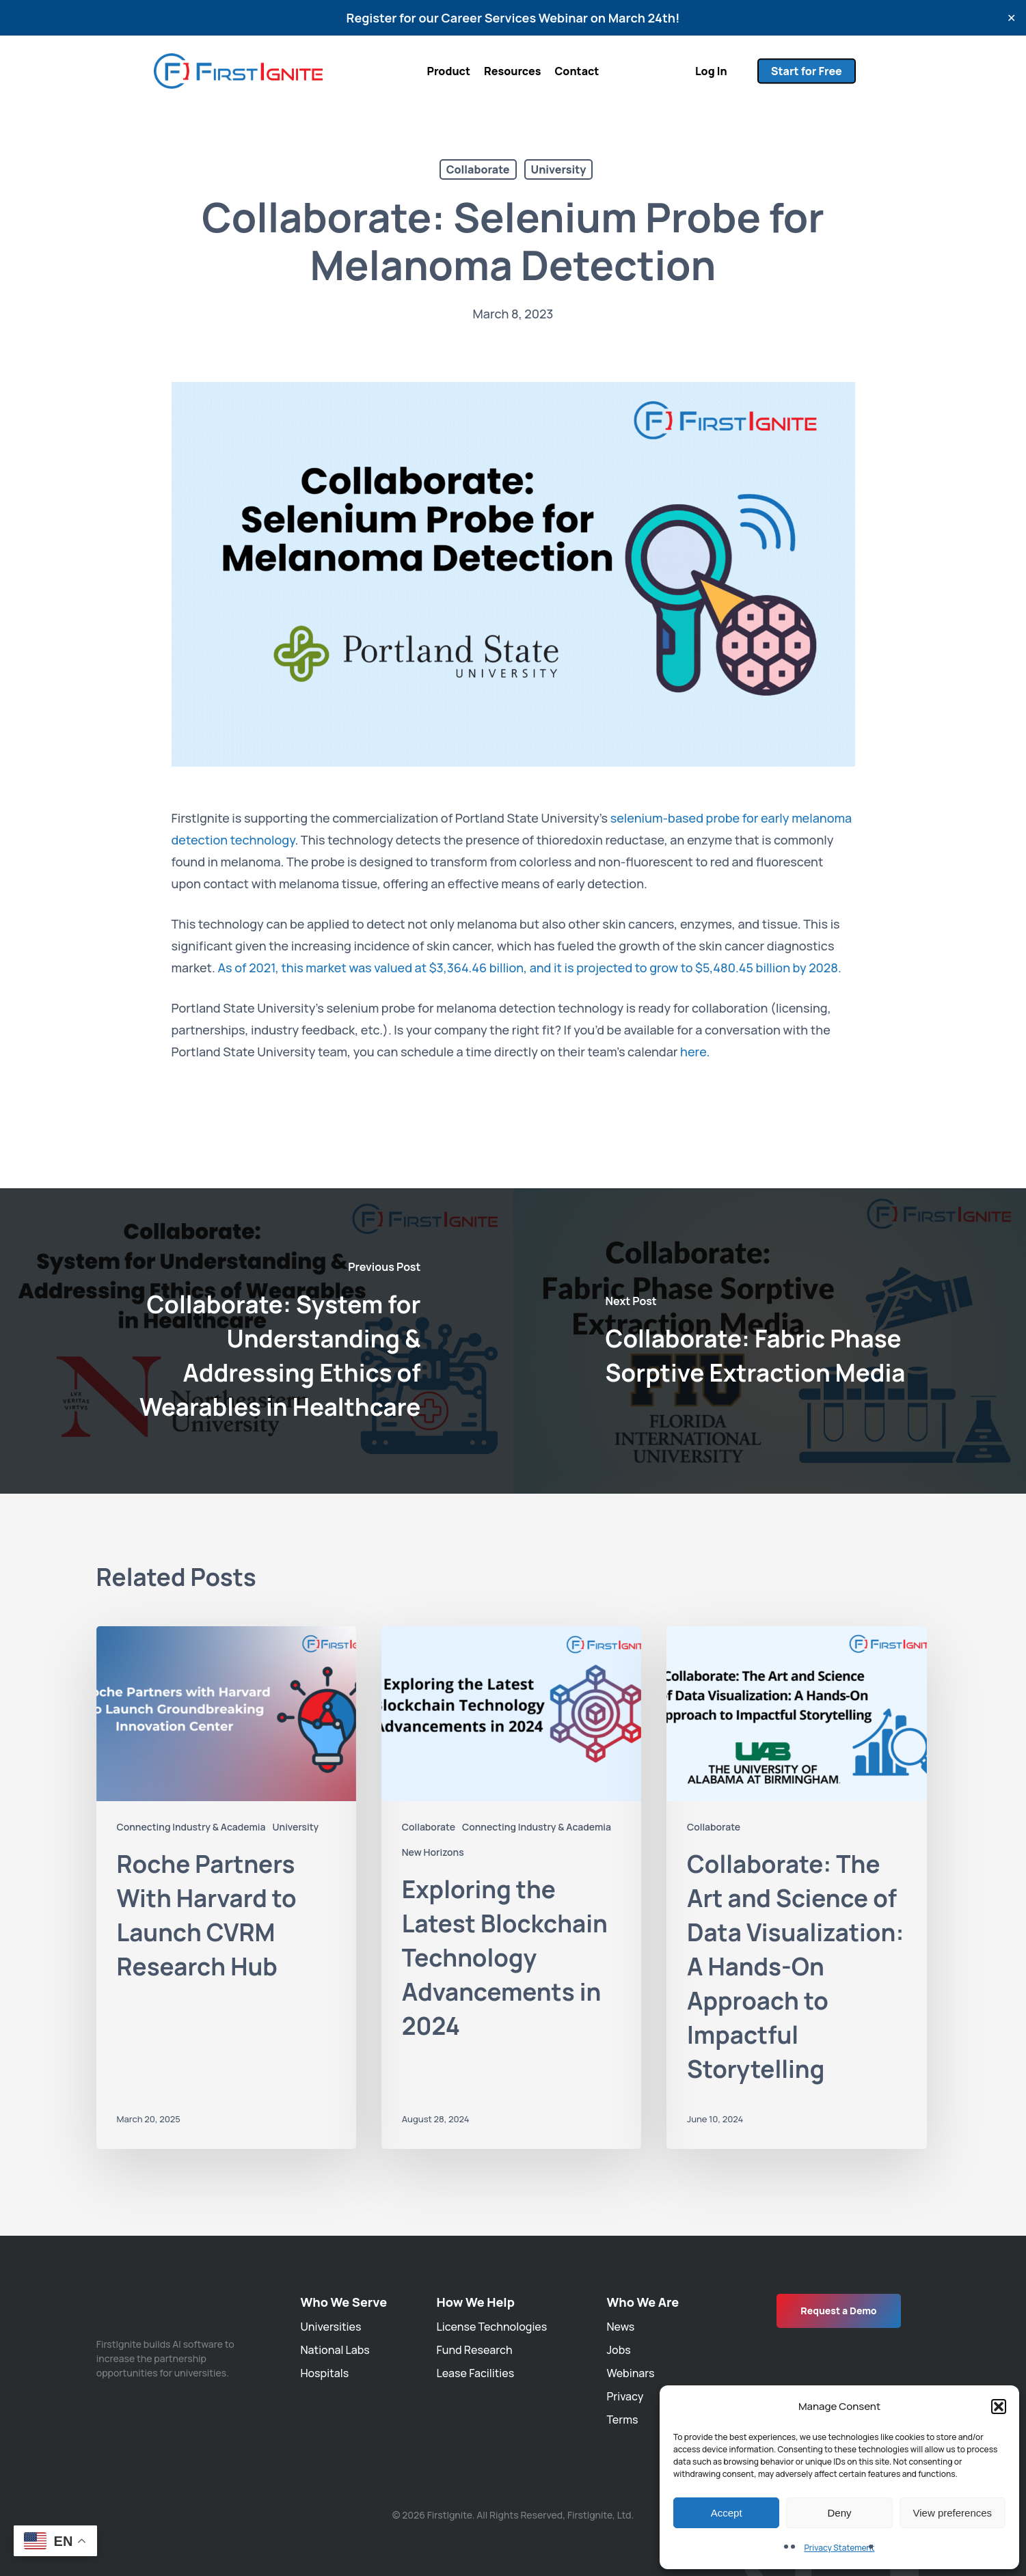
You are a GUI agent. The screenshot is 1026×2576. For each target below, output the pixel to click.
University (558, 169)
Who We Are (642, 2302)
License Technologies (492, 2326)
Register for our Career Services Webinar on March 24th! (513, 18)
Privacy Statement (839, 2547)
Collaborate (478, 169)
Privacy (624, 2396)
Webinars (630, 2373)
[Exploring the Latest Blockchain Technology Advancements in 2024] (511, 1887)
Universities (330, 2326)
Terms (622, 2419)
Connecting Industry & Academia (191, 1826)
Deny (839, 2513)
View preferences (953, 2513)
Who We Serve (343, 2302)
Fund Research (475, 2349)
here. (695, 1051)
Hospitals (324, 2373)
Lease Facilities (476, 2373)
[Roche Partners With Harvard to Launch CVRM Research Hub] (226, 1887)
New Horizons (433, 1852)
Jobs (618, 2349)
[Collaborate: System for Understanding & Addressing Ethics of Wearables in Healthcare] (256, 1341)
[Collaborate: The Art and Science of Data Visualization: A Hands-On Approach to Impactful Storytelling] (796, 1887)
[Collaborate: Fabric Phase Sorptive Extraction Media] (770, 1341)
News (620, 2326)
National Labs (334, 2349)
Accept (726, 2513)
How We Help (476, 2302)
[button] (998, 2406)
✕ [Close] (1011, 18)
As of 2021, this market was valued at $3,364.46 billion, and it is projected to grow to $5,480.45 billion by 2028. (529, 967)
